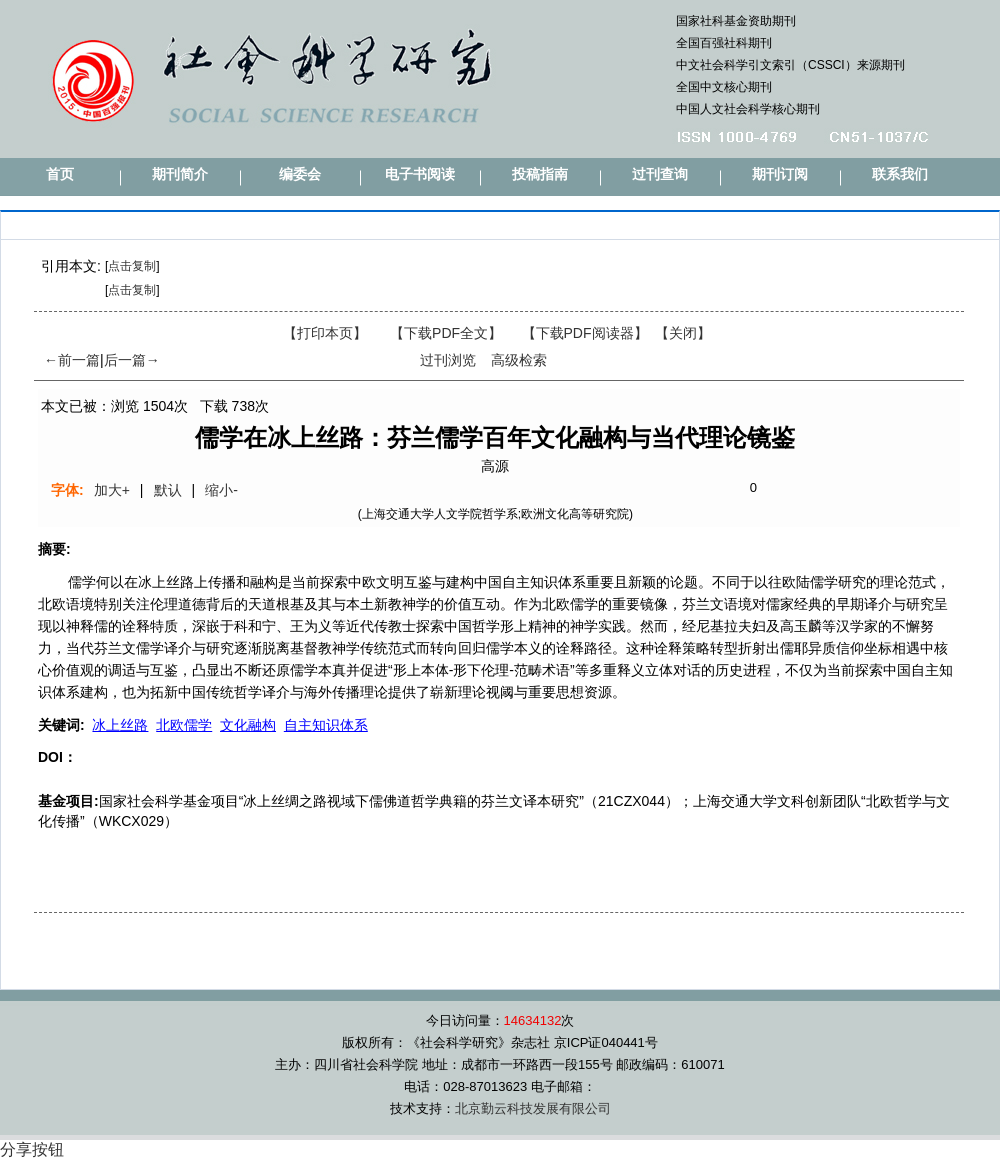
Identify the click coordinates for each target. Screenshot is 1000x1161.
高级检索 (519, 360)
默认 (168, 490)
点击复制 (132, 266)
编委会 (300, 174)
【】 (585, 333)
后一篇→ (132, 360)
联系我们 (900, 174)
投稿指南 (540, 174)
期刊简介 (180, 174)
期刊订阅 (780, 174)
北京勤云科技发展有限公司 (533, 1108)
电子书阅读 (420, 174)
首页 (60, 174)
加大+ (112, 490)
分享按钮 (32, 1149)
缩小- (221, 490)
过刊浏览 (448, 360)
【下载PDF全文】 (446, 333)
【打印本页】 (325, 333)
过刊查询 (660, 174)
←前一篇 (72, 360)
